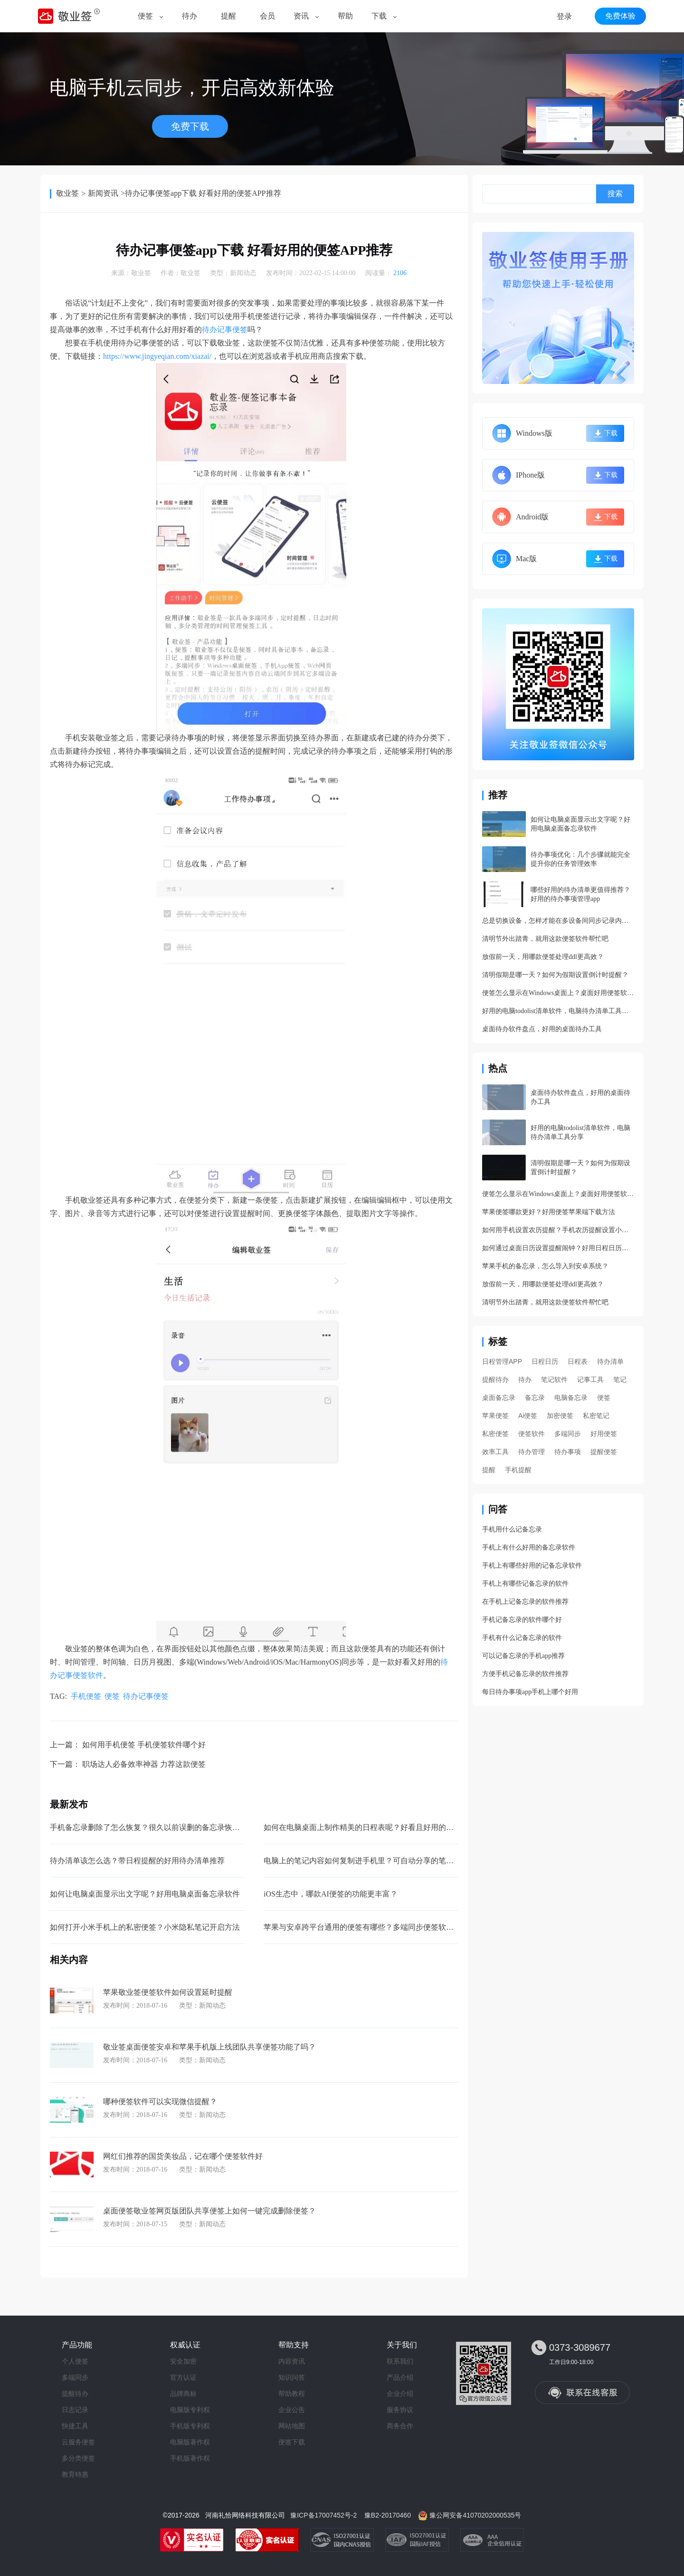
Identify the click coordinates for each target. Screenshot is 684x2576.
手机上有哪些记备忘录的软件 (525, 1583)
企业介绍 (400, 2393)
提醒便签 (603, 1452)
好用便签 (603, 1433)
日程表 (578, 1361)
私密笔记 (596, 1415)
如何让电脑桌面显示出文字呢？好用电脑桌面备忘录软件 (145, 1894)
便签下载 (291, 2442)
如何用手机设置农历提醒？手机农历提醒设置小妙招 (558, 1230)
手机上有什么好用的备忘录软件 (528, 1547)
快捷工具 (75, 2426)
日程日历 (545, 1361)
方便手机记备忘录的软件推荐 (525, 1673)
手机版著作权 (190, 2458)
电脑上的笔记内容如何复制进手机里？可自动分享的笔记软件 (366, 1861)
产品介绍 (400, 2377)
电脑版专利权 (190, 2409)
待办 (189, 16)
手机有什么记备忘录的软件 (522, 1637)
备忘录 (535, 1397)
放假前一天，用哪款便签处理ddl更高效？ (543, 956)
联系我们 (400, 2361)
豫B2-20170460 (387, 2515)
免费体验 (620, 16)
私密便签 (495, 1433)
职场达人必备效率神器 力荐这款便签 (144, 1764)
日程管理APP (502, 1361)
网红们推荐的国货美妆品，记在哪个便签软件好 (183, 2156)
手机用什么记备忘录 (512, 1529)
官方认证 (183, 2377)
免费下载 (190, 126)
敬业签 (67, 193)
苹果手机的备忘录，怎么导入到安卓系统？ (545, 1266)
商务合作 (400, 2426)
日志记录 (75, 2409)
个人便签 (75, 2361)
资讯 (301, 16)
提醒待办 (495, 1379)
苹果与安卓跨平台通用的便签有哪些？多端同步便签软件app (364, 1927)
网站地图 (291, 2426)
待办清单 (610, 1361)
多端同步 (567, 1433)
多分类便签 (78, 2458)
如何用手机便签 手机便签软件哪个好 (144, 1745)
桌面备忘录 (498, 1397)
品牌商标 (183, 2393)
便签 (145, 16)
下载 (379, 16)
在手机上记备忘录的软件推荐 (525, 1601)
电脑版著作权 (190, 2442)
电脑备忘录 (571, 1397)
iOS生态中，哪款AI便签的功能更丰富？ (331, 1894)
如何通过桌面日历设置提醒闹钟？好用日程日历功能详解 (558, 1248)
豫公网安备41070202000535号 (475, 2515)
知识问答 (291, 2377)
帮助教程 (291, 2393)
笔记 (620, 1379)
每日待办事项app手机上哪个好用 (530, 1691)
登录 (564, 16)
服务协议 (400, 2409)
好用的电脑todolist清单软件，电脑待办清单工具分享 (558, 1011)
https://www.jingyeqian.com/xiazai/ (157, 356)
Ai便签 (527, 1415)
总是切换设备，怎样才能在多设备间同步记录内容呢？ (558, 920)
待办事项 (567, 1452)
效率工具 (495, 1452)
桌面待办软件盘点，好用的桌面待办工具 (542, 1029)
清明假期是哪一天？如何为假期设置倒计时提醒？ (555, 974)
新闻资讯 (103, 193)
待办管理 (531, 1452)
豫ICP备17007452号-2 (323, 2515)
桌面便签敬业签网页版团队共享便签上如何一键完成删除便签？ (209, 2211)
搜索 (615, 194)
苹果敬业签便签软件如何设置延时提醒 (167, 1992)
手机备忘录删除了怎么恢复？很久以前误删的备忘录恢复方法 (152, 1827)
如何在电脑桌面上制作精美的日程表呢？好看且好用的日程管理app (375, 1827)
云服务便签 (78, 2442)
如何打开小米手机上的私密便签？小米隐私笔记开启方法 (145, 1927)
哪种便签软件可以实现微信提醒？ (160, 2101)
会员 (267, 16)
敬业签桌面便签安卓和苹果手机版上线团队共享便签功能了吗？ (209, 2047)
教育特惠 (75, 2474)
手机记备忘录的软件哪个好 (522, 1619)
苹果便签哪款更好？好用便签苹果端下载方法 (548, 1212)
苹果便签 (495, 1415)
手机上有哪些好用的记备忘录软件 (532, 1565)
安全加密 (183, 2361)
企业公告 (291, 2409)
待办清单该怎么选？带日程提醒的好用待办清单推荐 (137, 1861)
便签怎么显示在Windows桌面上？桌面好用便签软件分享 (558, 992)
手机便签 (86, 1696)
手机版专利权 (190, 2426)
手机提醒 (518, 1470)
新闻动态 (243, 273)
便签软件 (531, 1433)
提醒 (228, 16)
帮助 (345, 16)
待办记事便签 (224, 330)
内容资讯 (291, 2361)
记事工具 (590, 1379)
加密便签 (560, 1415)
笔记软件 (554, 1379)
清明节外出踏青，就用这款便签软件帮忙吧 (545, 938)
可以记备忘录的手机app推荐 (523, 1655)
